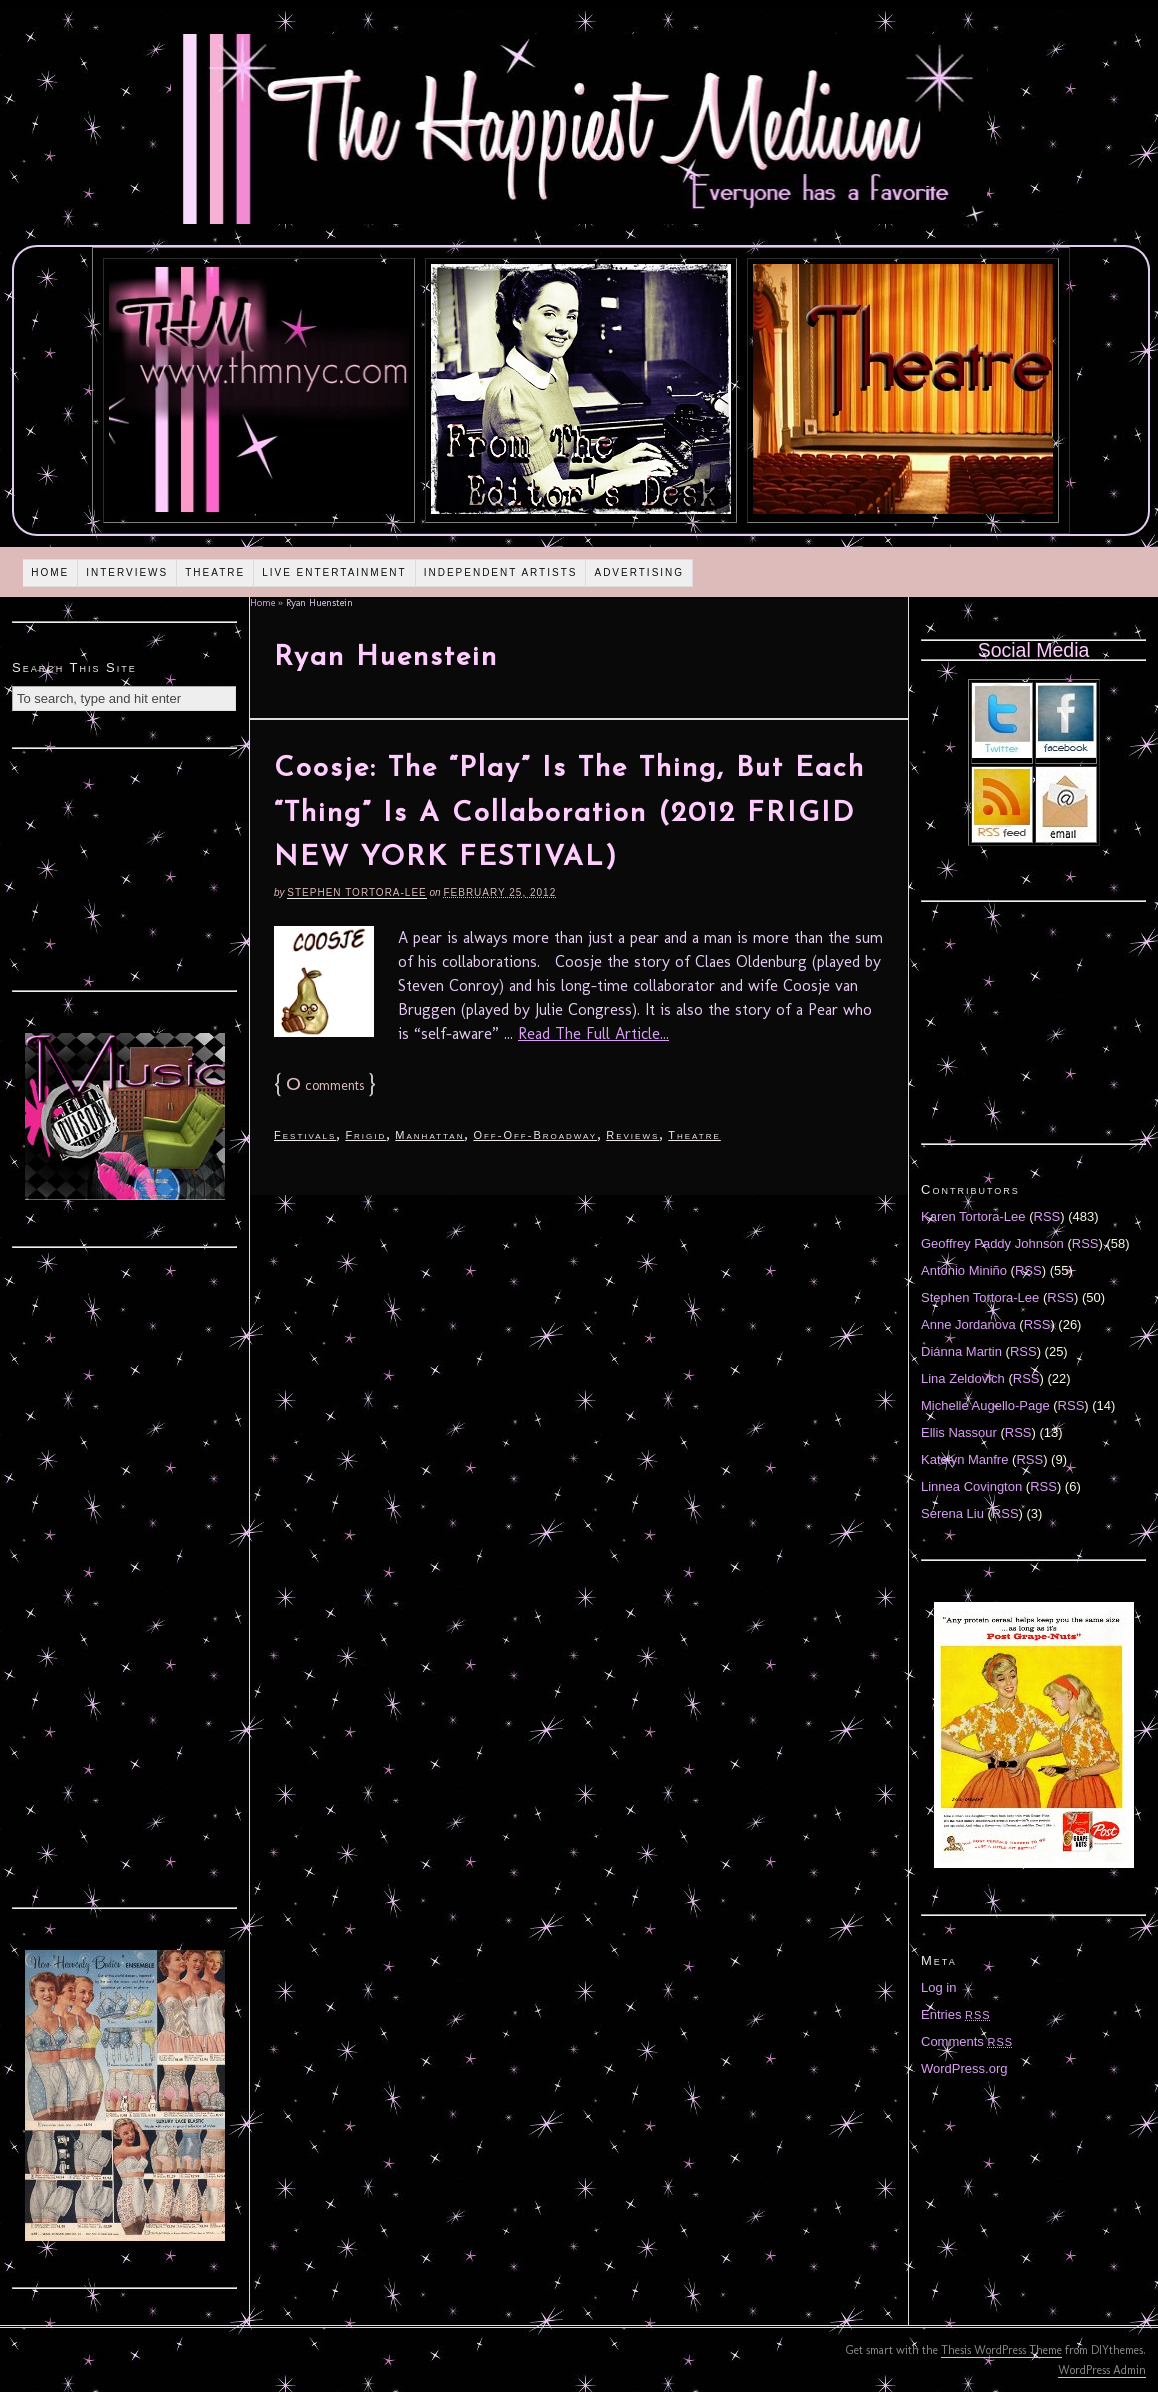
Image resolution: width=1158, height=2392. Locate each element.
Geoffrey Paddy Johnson (992, 1243)
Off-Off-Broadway (535, 1135)
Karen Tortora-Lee (973, 1216)
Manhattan (429, 1135)
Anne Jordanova (968, 1324)
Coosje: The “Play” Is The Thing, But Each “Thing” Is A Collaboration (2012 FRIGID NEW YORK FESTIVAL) (569, 814)
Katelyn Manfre (964, 1459)
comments (325, 1085)
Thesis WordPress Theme (1001, 2350)
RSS (1047, 1216)
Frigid (365, 1135)
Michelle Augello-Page (985, 1405)
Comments (967, 2041)
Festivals (305, 1135)
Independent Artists (501, 572)
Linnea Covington (971, 1486)
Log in (938, 1987)
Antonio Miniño (964, 1270)
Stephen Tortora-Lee (356, 892)
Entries (956, 2014)
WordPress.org (964, 2068)
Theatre (215, 572)
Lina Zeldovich (963, 1378)
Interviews (127, 572)
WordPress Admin (1102, 2370)
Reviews (632, 1135)
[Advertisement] (125, 867)
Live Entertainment (334, 572)
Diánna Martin (961, 1351)
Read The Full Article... (593, 1033)
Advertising (639, 572)
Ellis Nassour (959, 1432)
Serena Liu (952, 1513)
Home (50, 572)
